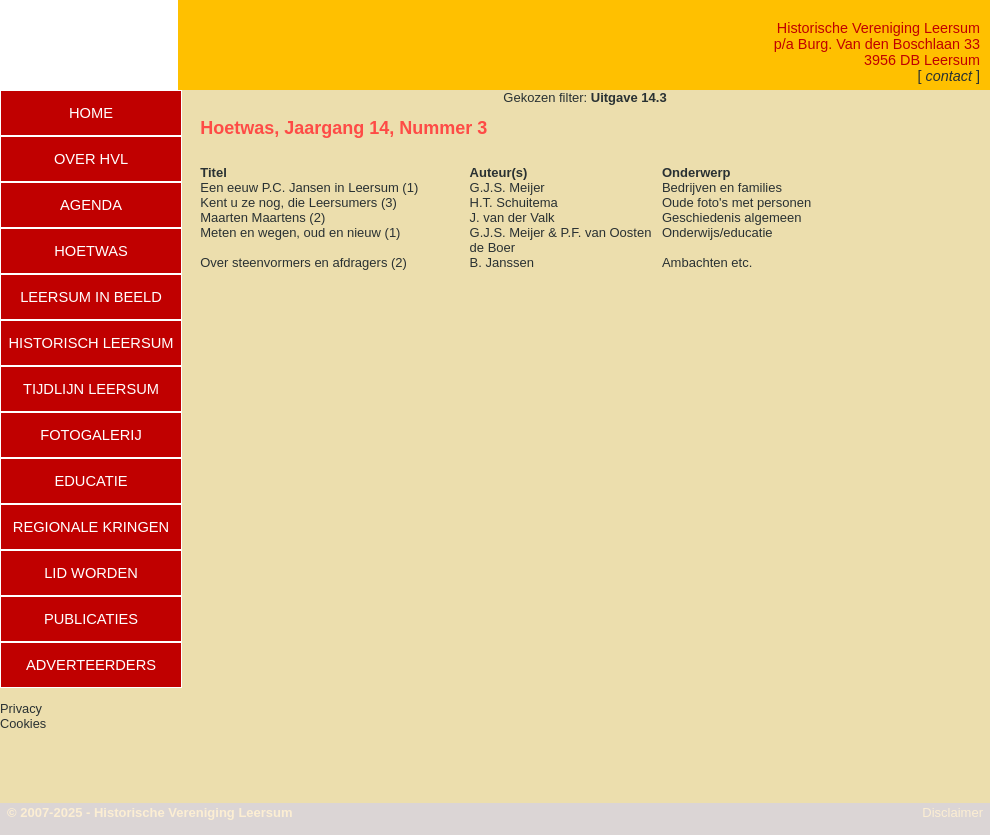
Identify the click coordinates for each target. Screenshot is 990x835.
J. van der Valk (512, 217)
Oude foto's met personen (736, 202)
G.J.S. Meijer (507, 187)
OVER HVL (91, 159)
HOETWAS (91, 251)
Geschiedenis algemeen (731, 217)
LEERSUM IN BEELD (91, 297)
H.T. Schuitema (514, 202)
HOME (91, 113)
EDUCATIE (90, 481)
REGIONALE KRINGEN (91, 527)
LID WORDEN (91, 573)
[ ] (949, 76)
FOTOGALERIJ (91, 435)
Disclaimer (952, 812)
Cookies (23, 723)
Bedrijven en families (722, 187)
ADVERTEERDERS (91, 665)
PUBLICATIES (91, 619)
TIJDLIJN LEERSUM (91, 389)
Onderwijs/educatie (717, 232)
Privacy (21, 708)
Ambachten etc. (707, 262)
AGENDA (91, 205)
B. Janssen (502, 262)
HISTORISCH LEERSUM (90, 343)
